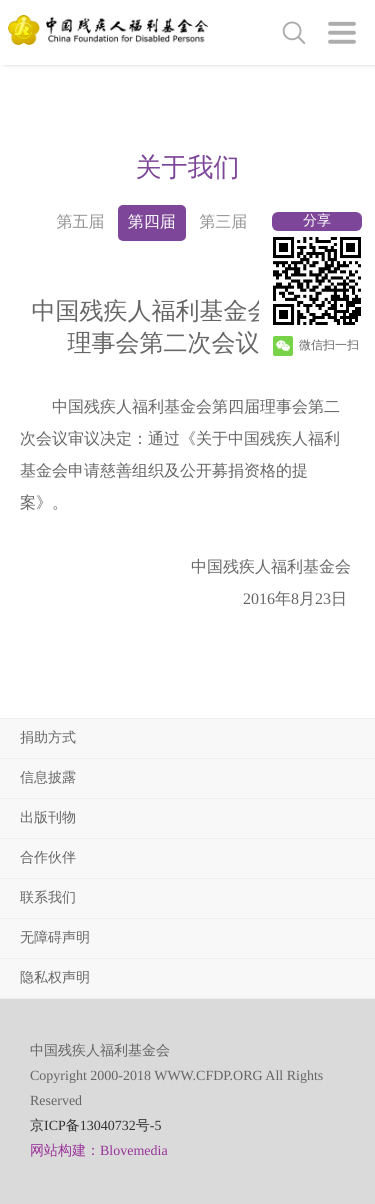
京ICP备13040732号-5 (95, 1126)
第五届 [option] (80, 222)
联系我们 (48, 898)
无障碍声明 (55, 938)
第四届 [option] (152, 222)
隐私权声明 (55, 978)
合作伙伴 (48, 858)
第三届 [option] (223, 222)
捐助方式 (48, 738)
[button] (342, 33)
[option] (187, 167)
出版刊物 (48, 818)
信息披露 (48, 778)
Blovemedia (134, 1151)
